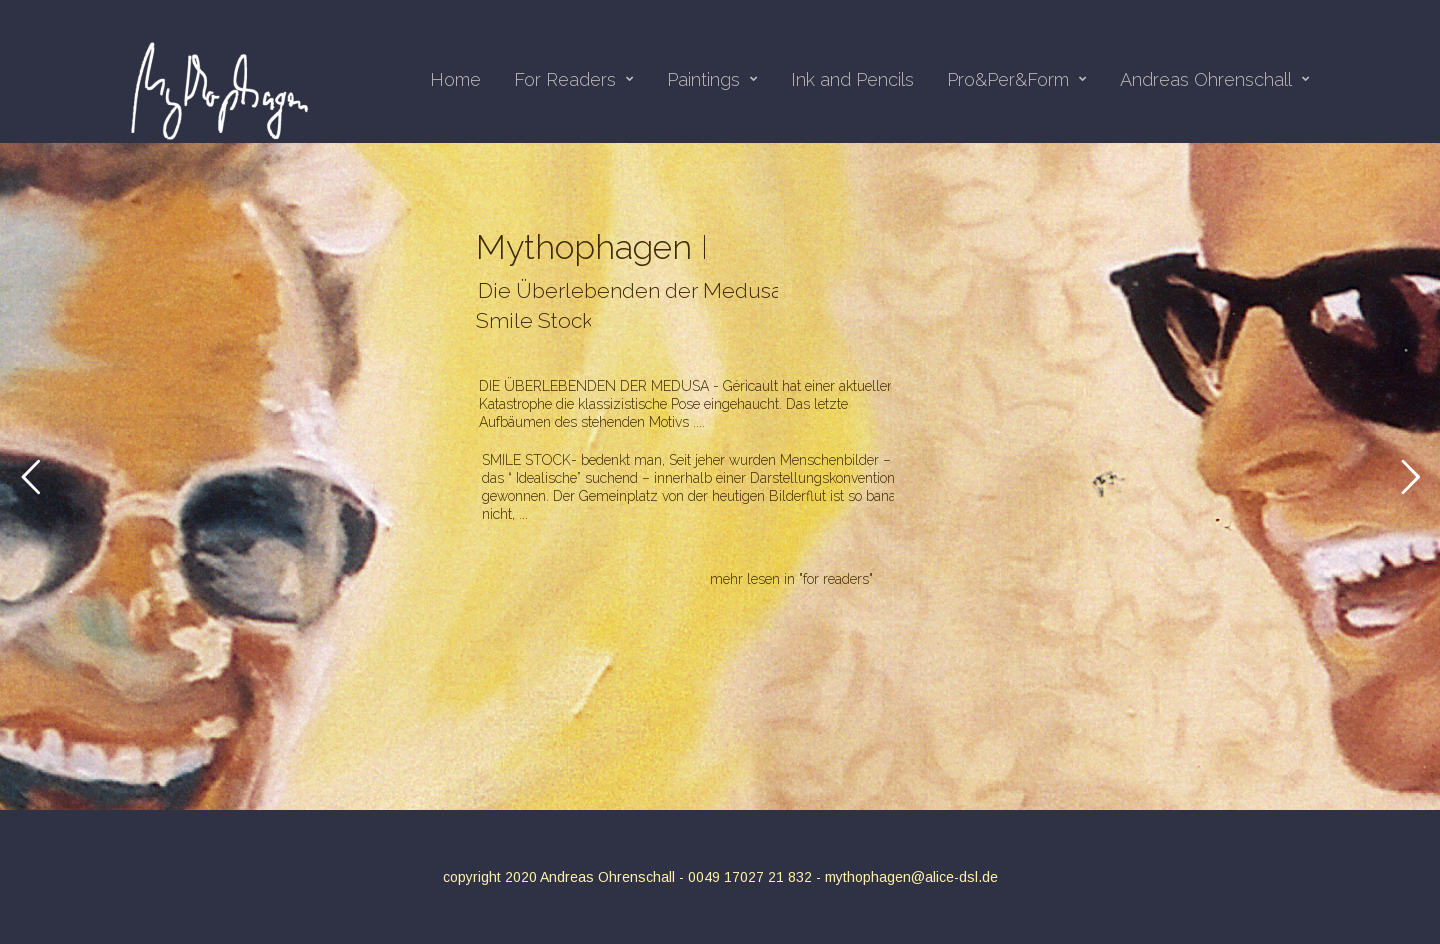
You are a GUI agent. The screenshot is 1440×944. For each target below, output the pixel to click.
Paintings (712, 80)
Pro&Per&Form (1017, 80)
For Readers (574, 80)
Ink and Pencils (852, 80)
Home (455, 80)
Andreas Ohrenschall (1215, 80)
